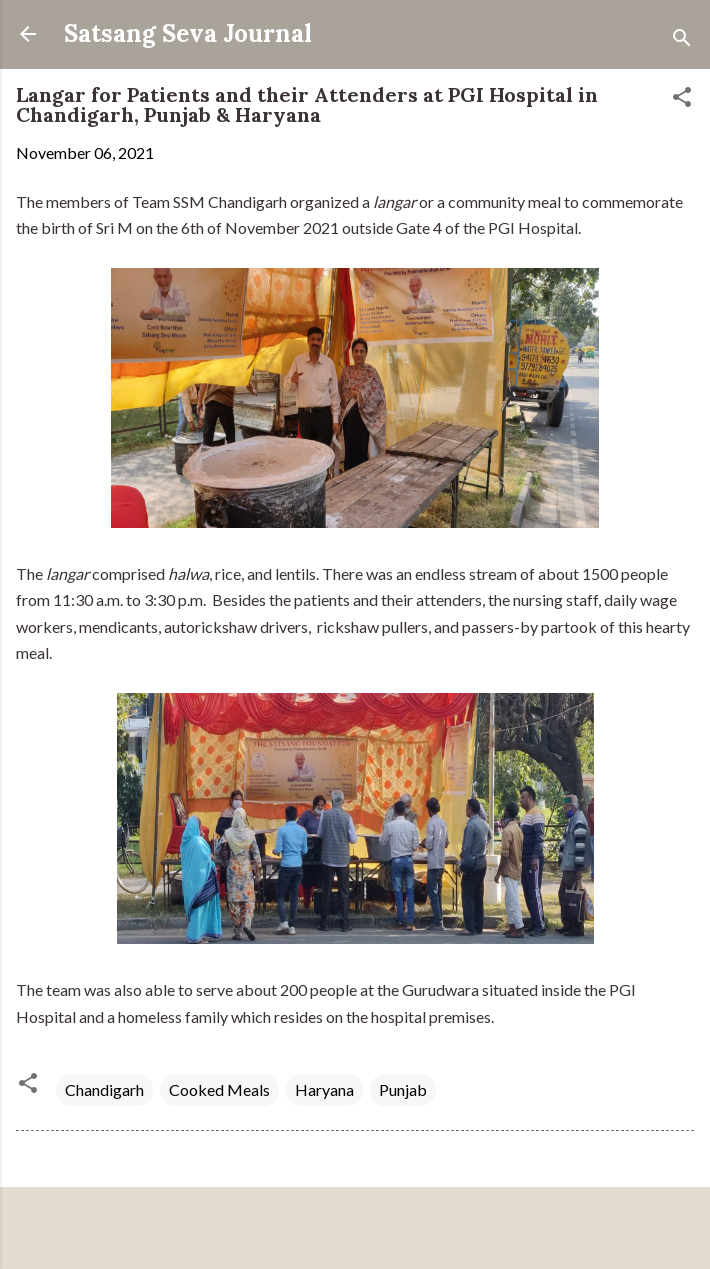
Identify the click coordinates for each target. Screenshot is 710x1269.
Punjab (403, 1089)
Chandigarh (104, 1089)
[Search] (682, 40)
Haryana (324, 1089)
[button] (682, 100)
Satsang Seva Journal (188, 33)
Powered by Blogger (355, 1230)
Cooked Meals (219, 1089)
